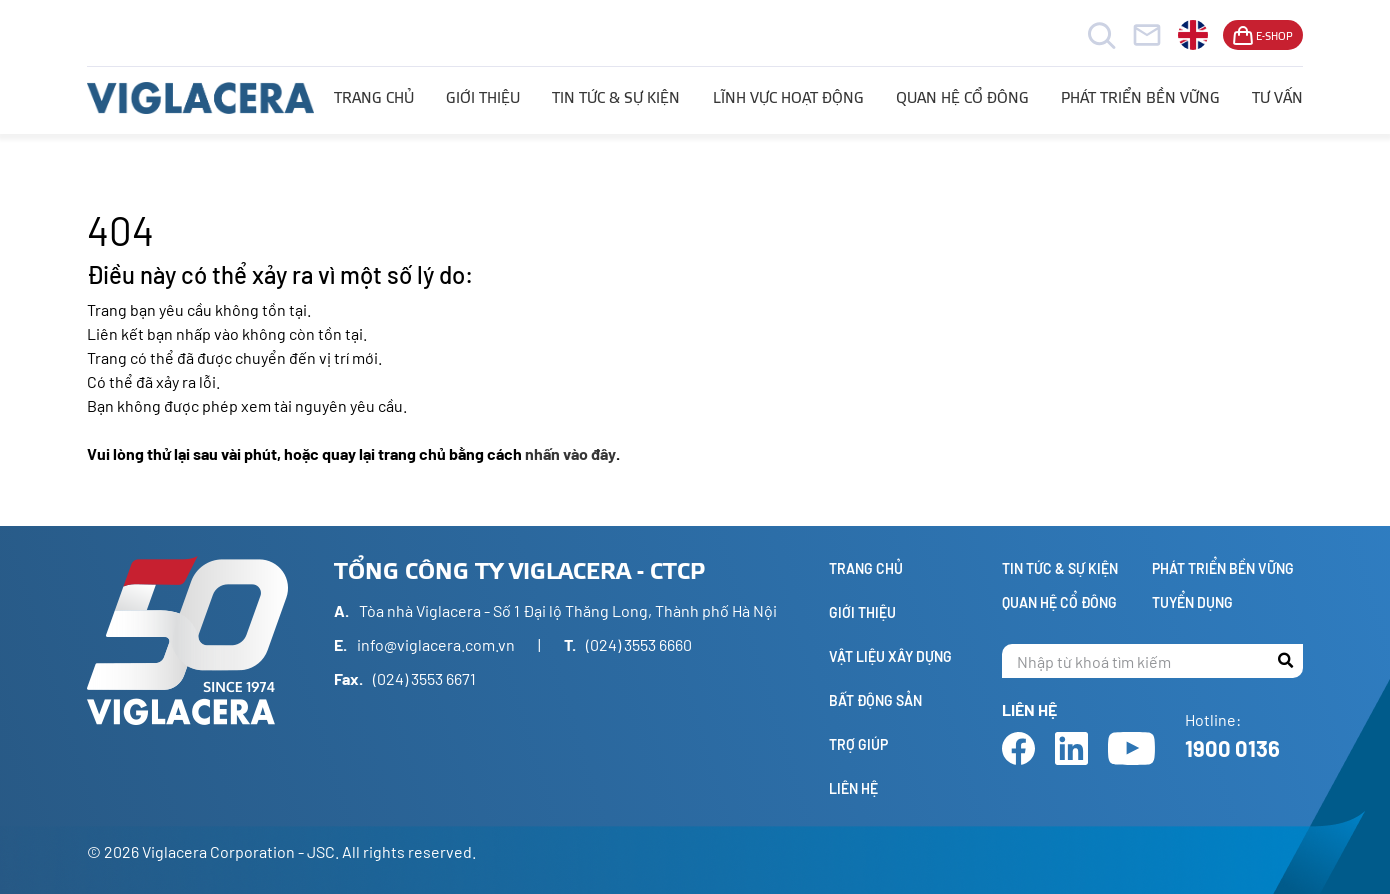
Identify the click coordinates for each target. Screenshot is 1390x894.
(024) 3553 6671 (424, 678)
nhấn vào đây (570, 453)
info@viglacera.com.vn (436, 644)
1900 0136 (1232, 748)
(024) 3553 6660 (639, 644)
